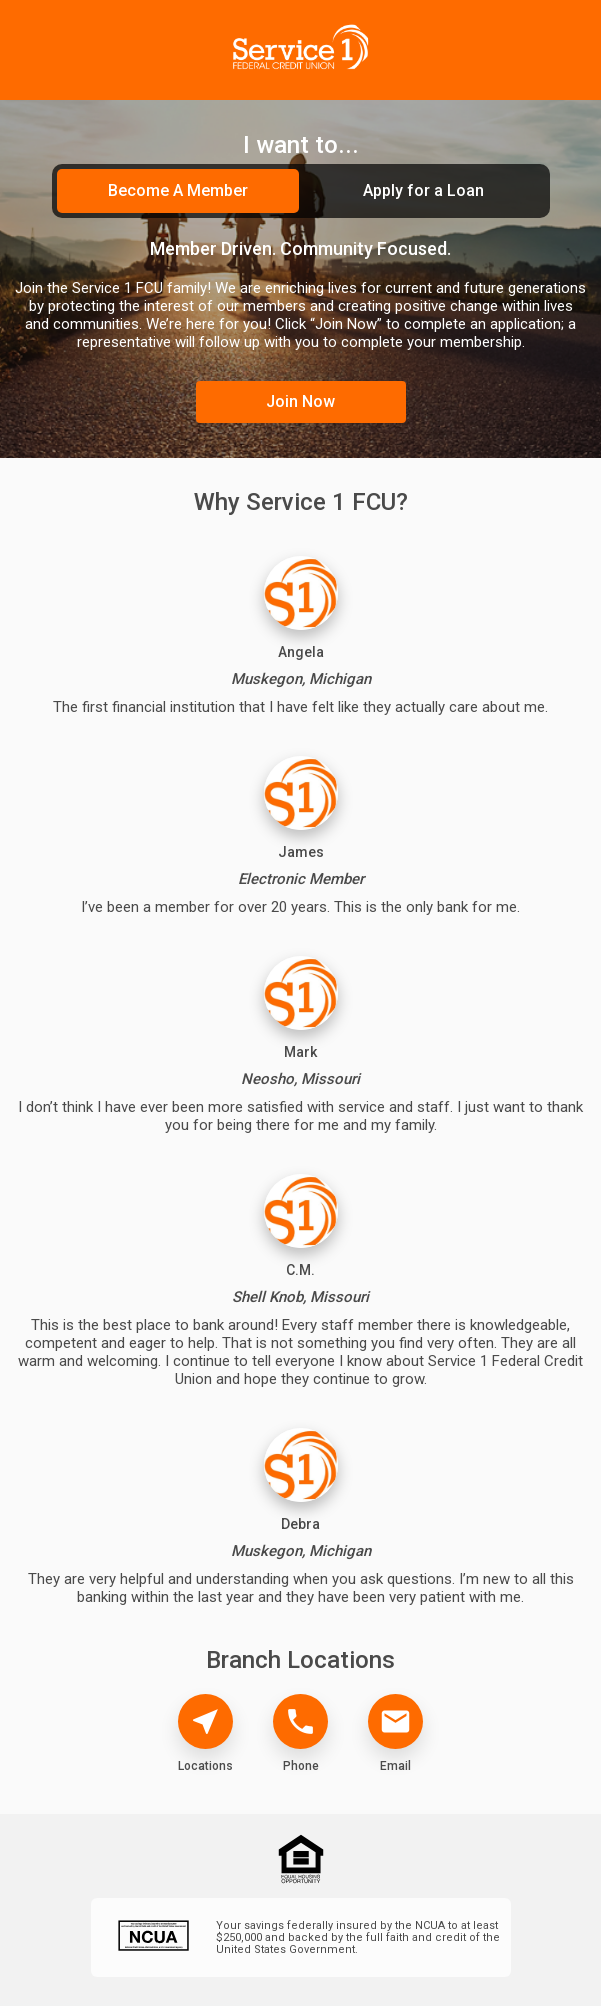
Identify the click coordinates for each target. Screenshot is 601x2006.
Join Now (300, 401)
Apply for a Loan (423, 190)
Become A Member (178, 190)
